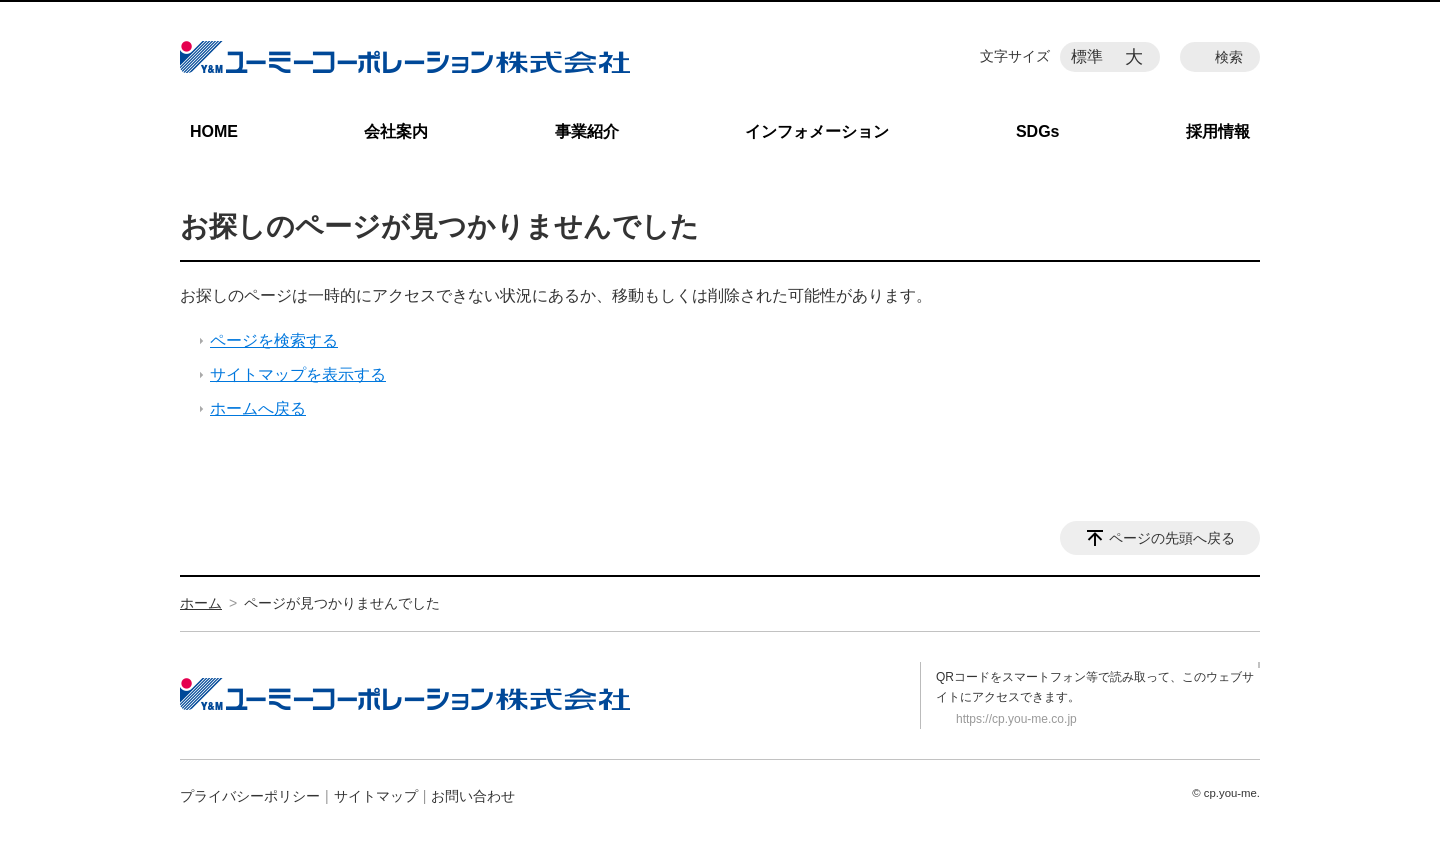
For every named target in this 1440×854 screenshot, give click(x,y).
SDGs (1038, 131)
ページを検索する (274, 340)
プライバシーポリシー (250, 796)
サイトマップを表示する (298, 374)
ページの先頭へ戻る (1172, 538)
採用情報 (1218, 131)
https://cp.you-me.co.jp (1016, 719)
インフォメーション (817, 131)
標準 (1087, 56)
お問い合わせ (473, 796)
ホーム (201, 603)
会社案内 (396, 131)
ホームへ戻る (258, 408)
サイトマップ (376, 796)
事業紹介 (587, 131)
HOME (214, 131)
